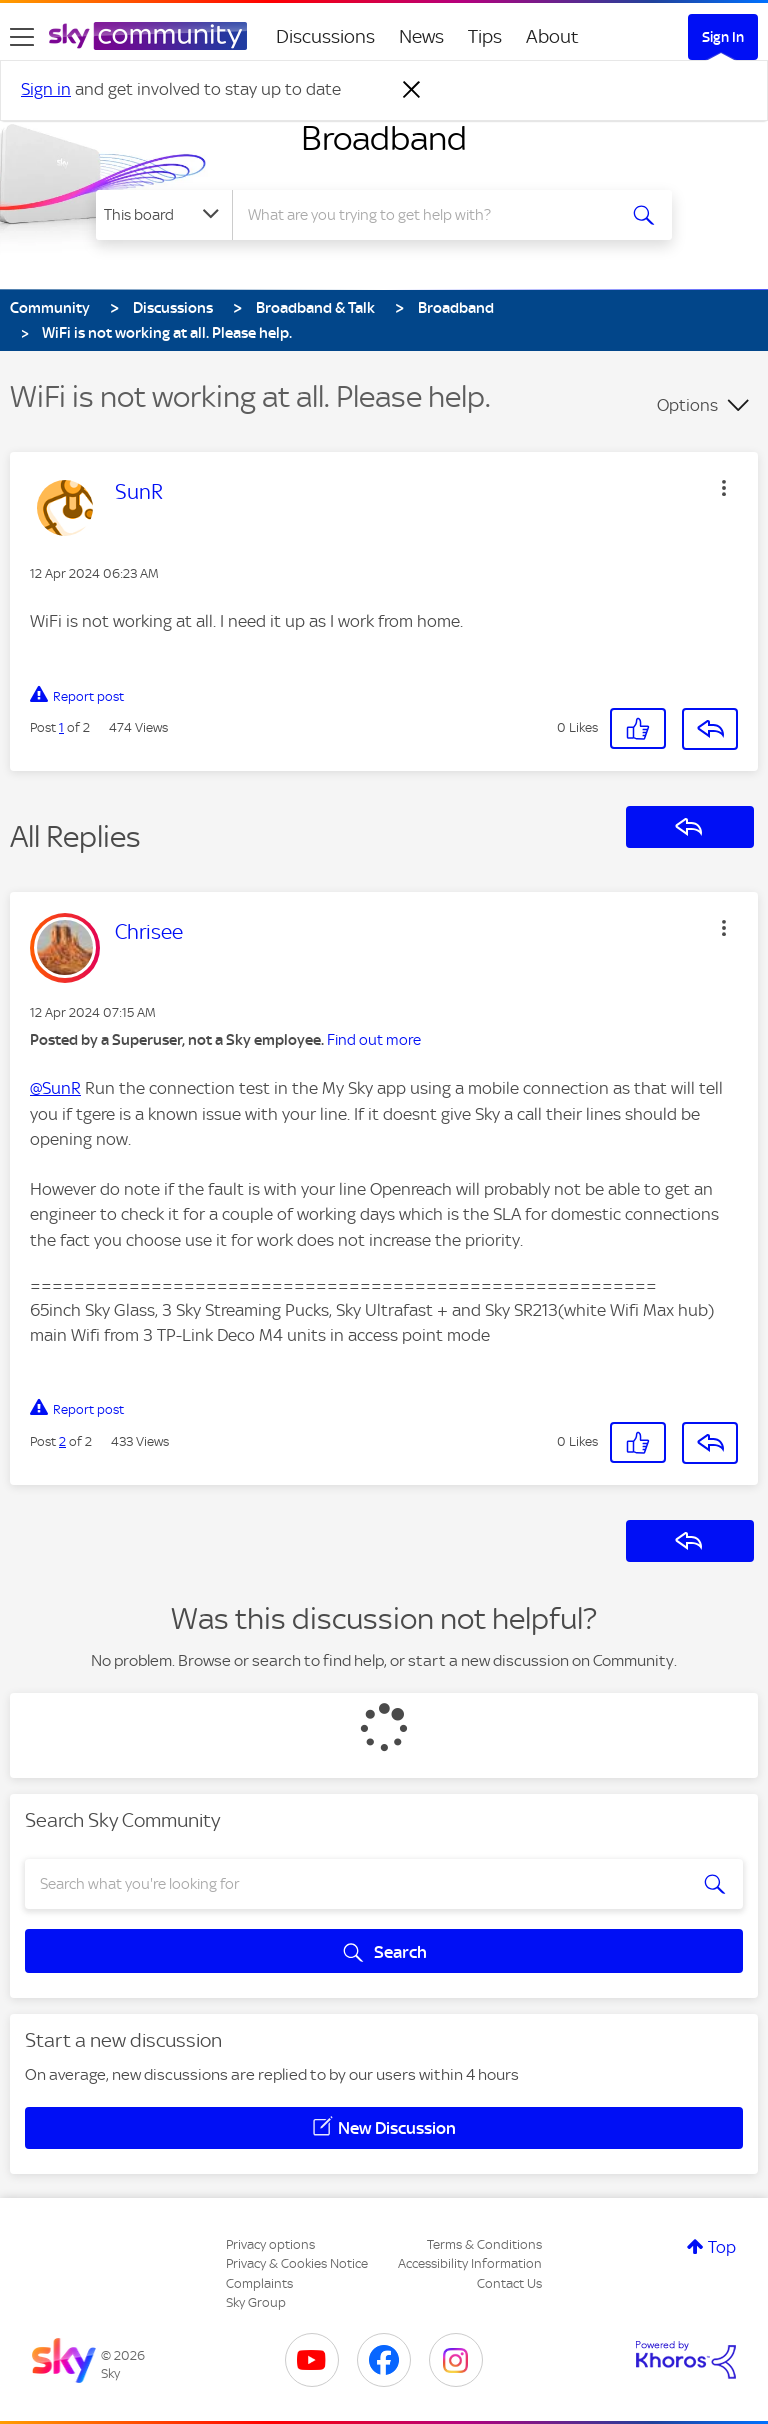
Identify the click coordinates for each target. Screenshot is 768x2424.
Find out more (374, 1040)
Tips (485, 36)
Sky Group (256, 2302)
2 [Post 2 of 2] (62, 1441)
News (421, 36)
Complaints (259, 2283)
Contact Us (509, 2283)
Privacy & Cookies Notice (297, 2263)
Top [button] (722, 2247)
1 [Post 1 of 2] (61, 727)
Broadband (384, 138)
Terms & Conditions (484, 2244)
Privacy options (270, 2244)
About (552, 36)
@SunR (55, 1088)
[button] (724, 488)
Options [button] (687, 405)
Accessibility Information (470, 2263)
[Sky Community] (148, 36)
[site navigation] (22, 37)
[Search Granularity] (164, 215)
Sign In (723, 37)
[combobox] (430, 215)
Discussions (325, 36)
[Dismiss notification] (412, 90)
